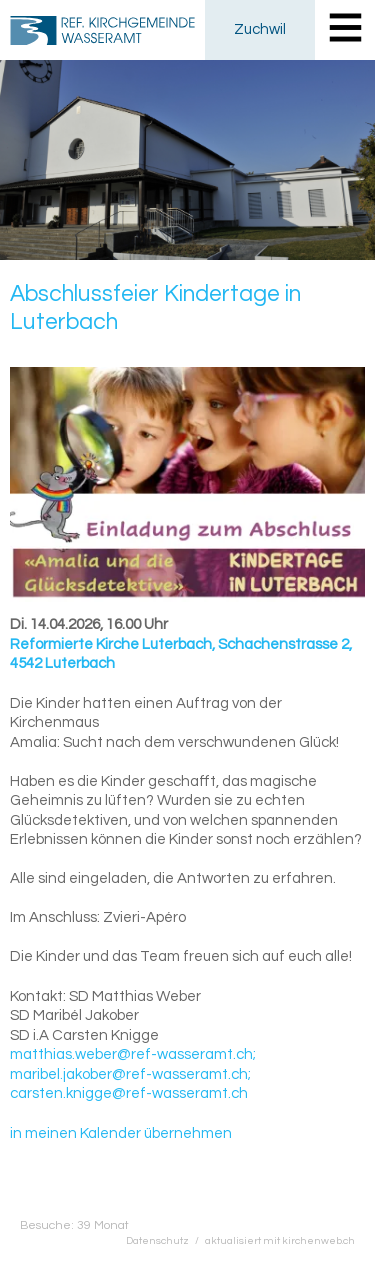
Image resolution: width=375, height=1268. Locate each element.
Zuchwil (260, 29)
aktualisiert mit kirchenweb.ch (280, 1240)
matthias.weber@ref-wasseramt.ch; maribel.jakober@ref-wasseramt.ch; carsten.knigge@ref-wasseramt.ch (133, 1074)
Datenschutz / (165, 1240)
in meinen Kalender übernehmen (121, 1133)
